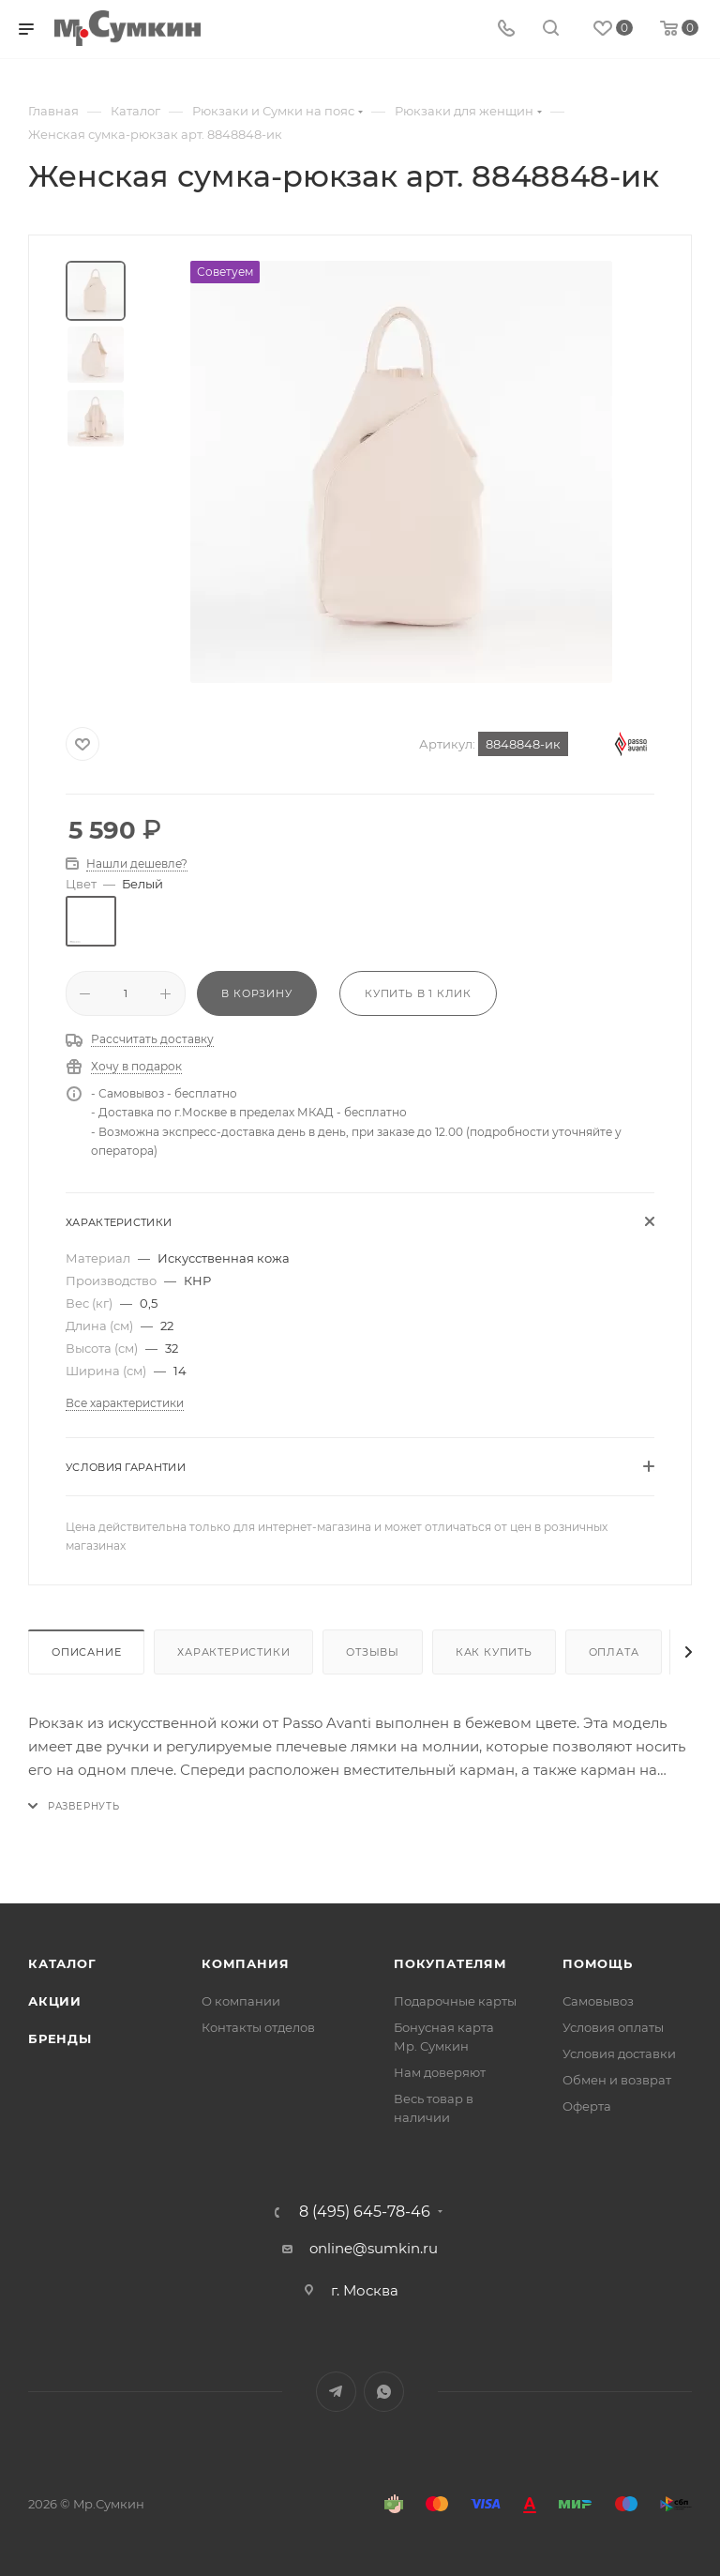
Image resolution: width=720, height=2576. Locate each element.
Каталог (62, 1963)
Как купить (494, 1652)
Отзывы (372, 1652)
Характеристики (233, 1652)
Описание (86, 1652)
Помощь (597, 1963)
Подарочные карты (455, 2000)
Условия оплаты (613, 2027)
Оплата (614, 1652)
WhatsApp (384, 2391)
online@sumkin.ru (373, 2248)
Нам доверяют (440, 2072)
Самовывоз (598, 2000)
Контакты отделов (258, 2027)
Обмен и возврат (616, 2079)
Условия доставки (619, 2053)
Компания (245, 1963)
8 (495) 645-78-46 (364, 2212)
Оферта (586, 2106)
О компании (241, 2000)
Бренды (60, 2038)
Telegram (336, 2391)
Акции (55, 2000)
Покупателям (450, 1963)
